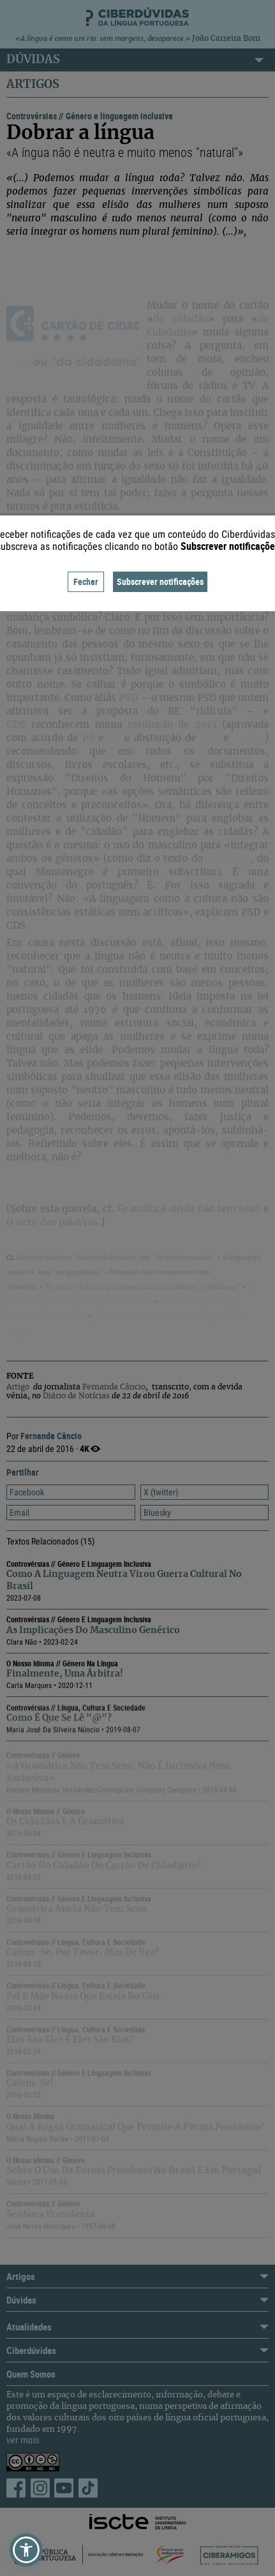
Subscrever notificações (160, 581)
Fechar (85, 581)
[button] (26, 2549)
